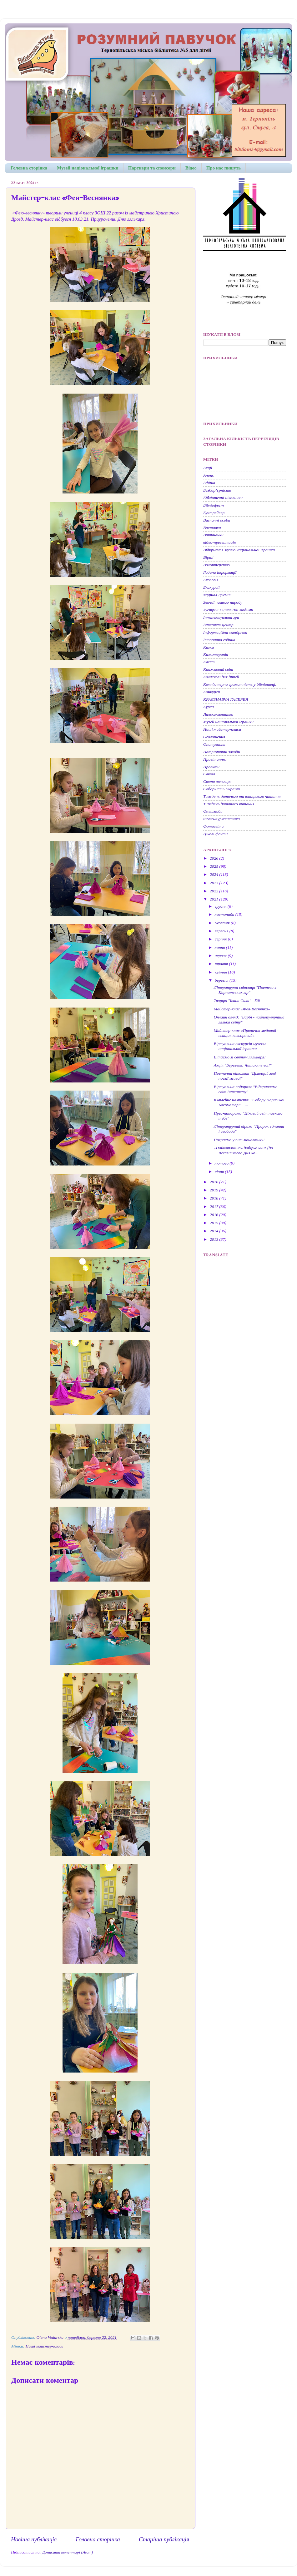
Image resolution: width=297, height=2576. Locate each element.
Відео (191, 167)
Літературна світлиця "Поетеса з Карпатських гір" (245, 990)
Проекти (211, 766)
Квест (208, 662)
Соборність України (221, 789)
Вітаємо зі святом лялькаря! (240, 1057)
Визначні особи (216, 520)
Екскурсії (211, 587)
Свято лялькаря (217, 781)
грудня (221, 906)
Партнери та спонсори (152, 167)
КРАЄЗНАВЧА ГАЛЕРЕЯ (225, 699)
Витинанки (213, 534)
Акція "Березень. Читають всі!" (243, 1065)
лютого (222, 1163)
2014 (214, 1231)
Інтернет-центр (218, 624)
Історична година (219, 639)
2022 (214, 891)
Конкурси (211, 691)
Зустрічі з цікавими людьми (228, 609)
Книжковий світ (218, 669)
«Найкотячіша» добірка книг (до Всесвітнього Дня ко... (243, 1150)
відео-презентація (219, 542)
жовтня (223, 922)
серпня (221, 939)
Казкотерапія (215, 654)
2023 (214, 883)
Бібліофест (213, 505)
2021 (214, 899)
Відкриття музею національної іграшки (239, 549)
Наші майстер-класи (44, 2346)
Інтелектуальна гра (221, 617)
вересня (222, 931)
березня (222, 980)
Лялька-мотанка (218, 714)
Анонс (208, 475)
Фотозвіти (213, 826)
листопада (225, 914)
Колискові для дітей (221, 677)
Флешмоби (213, 811)
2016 (214, 1214)
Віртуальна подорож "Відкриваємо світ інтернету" (246, 1089)
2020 (214, 1182)
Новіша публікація (34, 2539)
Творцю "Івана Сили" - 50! (237, 1000)
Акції (207, 467)
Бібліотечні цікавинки (223, 497)
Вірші (208, 557)
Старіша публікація (164, 2539)
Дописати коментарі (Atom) (67, 2552)
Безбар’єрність (217, 490)
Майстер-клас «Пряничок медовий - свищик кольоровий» (246, 1033)
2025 (214, 866)
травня (222, 963)
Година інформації (219, 572)
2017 (214, 1206)
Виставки (212, 527)
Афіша (209, 482)
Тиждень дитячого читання (228, 804)
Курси (208, 706)
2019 (214, 1190)
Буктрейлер (213, 512)
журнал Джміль (217, 594)
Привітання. (214, 759)
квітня (221, 972)
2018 (214, 1198)
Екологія (211, 579)
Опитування (214, 744)
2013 (214, 1239)
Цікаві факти (215, 834)
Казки (208, 647)
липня (220, 947)
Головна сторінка (29, 167)
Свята (209, 774)
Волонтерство (216, 564)
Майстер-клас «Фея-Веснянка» (242, 1009)
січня (220, 1171)
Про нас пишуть (223, 167)
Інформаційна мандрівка (225, 632)
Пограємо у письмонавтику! (239, 1139)
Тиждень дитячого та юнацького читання (241, 796)
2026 (214, 858)
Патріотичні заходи (221, 751)
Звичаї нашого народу (222, 602)
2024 (214, 874)
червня (221, 955)
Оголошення (214, 736)
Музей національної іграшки (87, 167)
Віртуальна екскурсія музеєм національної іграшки (240, 1046)
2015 (214, 1222)
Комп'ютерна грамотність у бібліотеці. (239, 684)
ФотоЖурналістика (221, 819)
